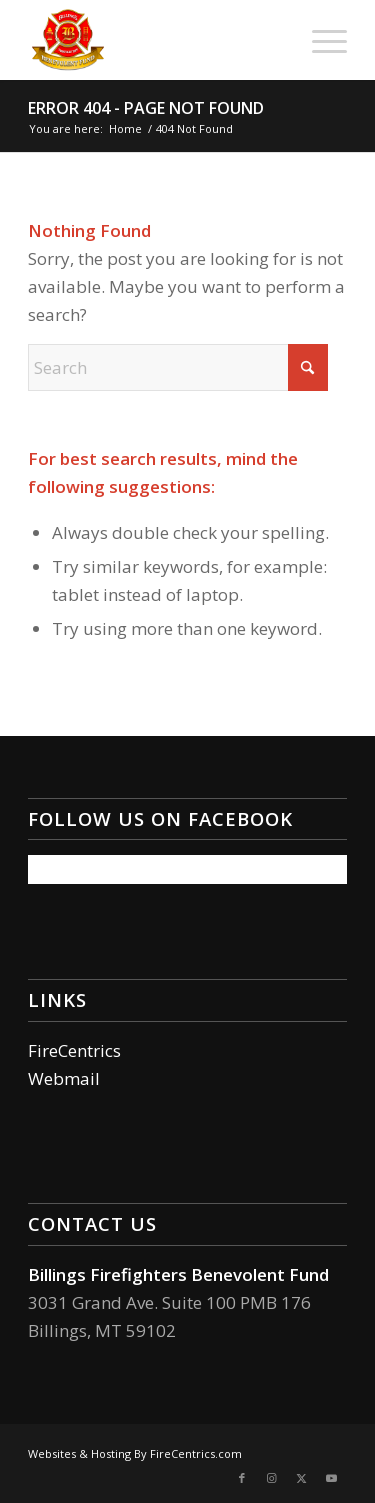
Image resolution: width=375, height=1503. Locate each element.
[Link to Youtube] (332, 1478)
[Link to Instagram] (272, 1478)
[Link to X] (302, 1478)
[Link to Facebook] (242, 1478)
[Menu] (319, 40)
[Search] (178, 367)
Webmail (64, 1078)
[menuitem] (319, 40)
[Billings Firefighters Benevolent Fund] (155, 40)
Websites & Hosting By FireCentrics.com (135, 1453)
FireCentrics (74, 1050)
